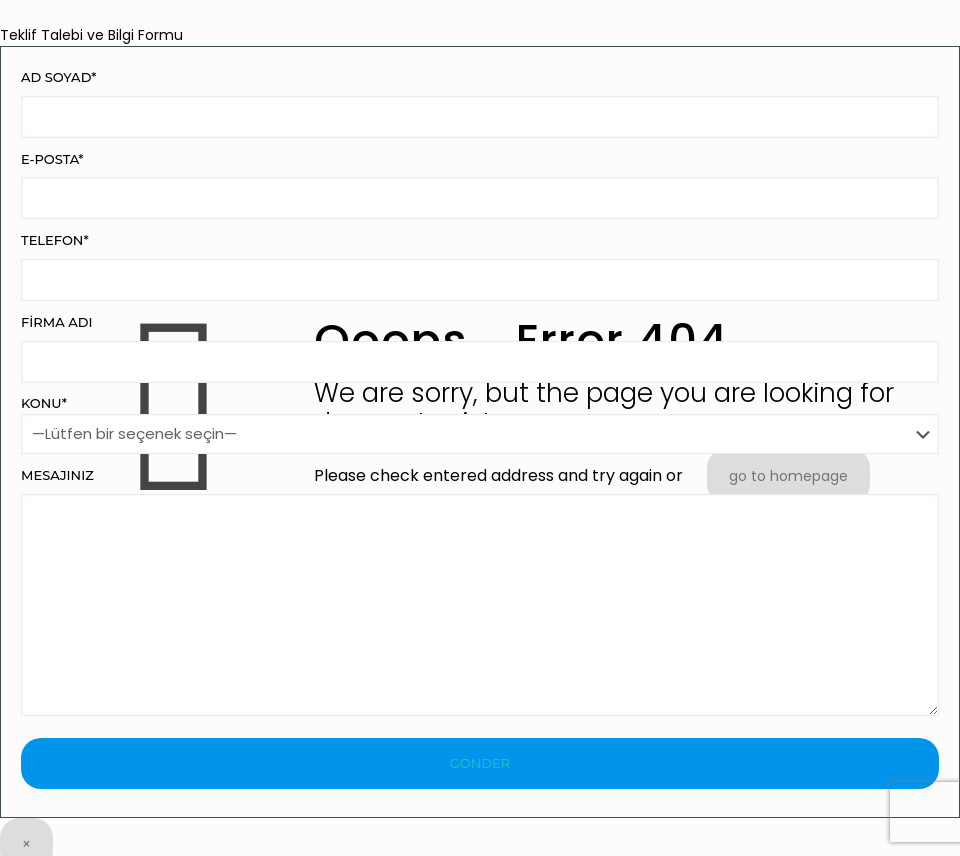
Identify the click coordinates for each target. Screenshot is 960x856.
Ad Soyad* (480, 103)
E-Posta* (480, 185)
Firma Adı (480, 348)
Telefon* (480, 266)
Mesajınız (480, 591)
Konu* (480, 424)
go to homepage (788, 476)
